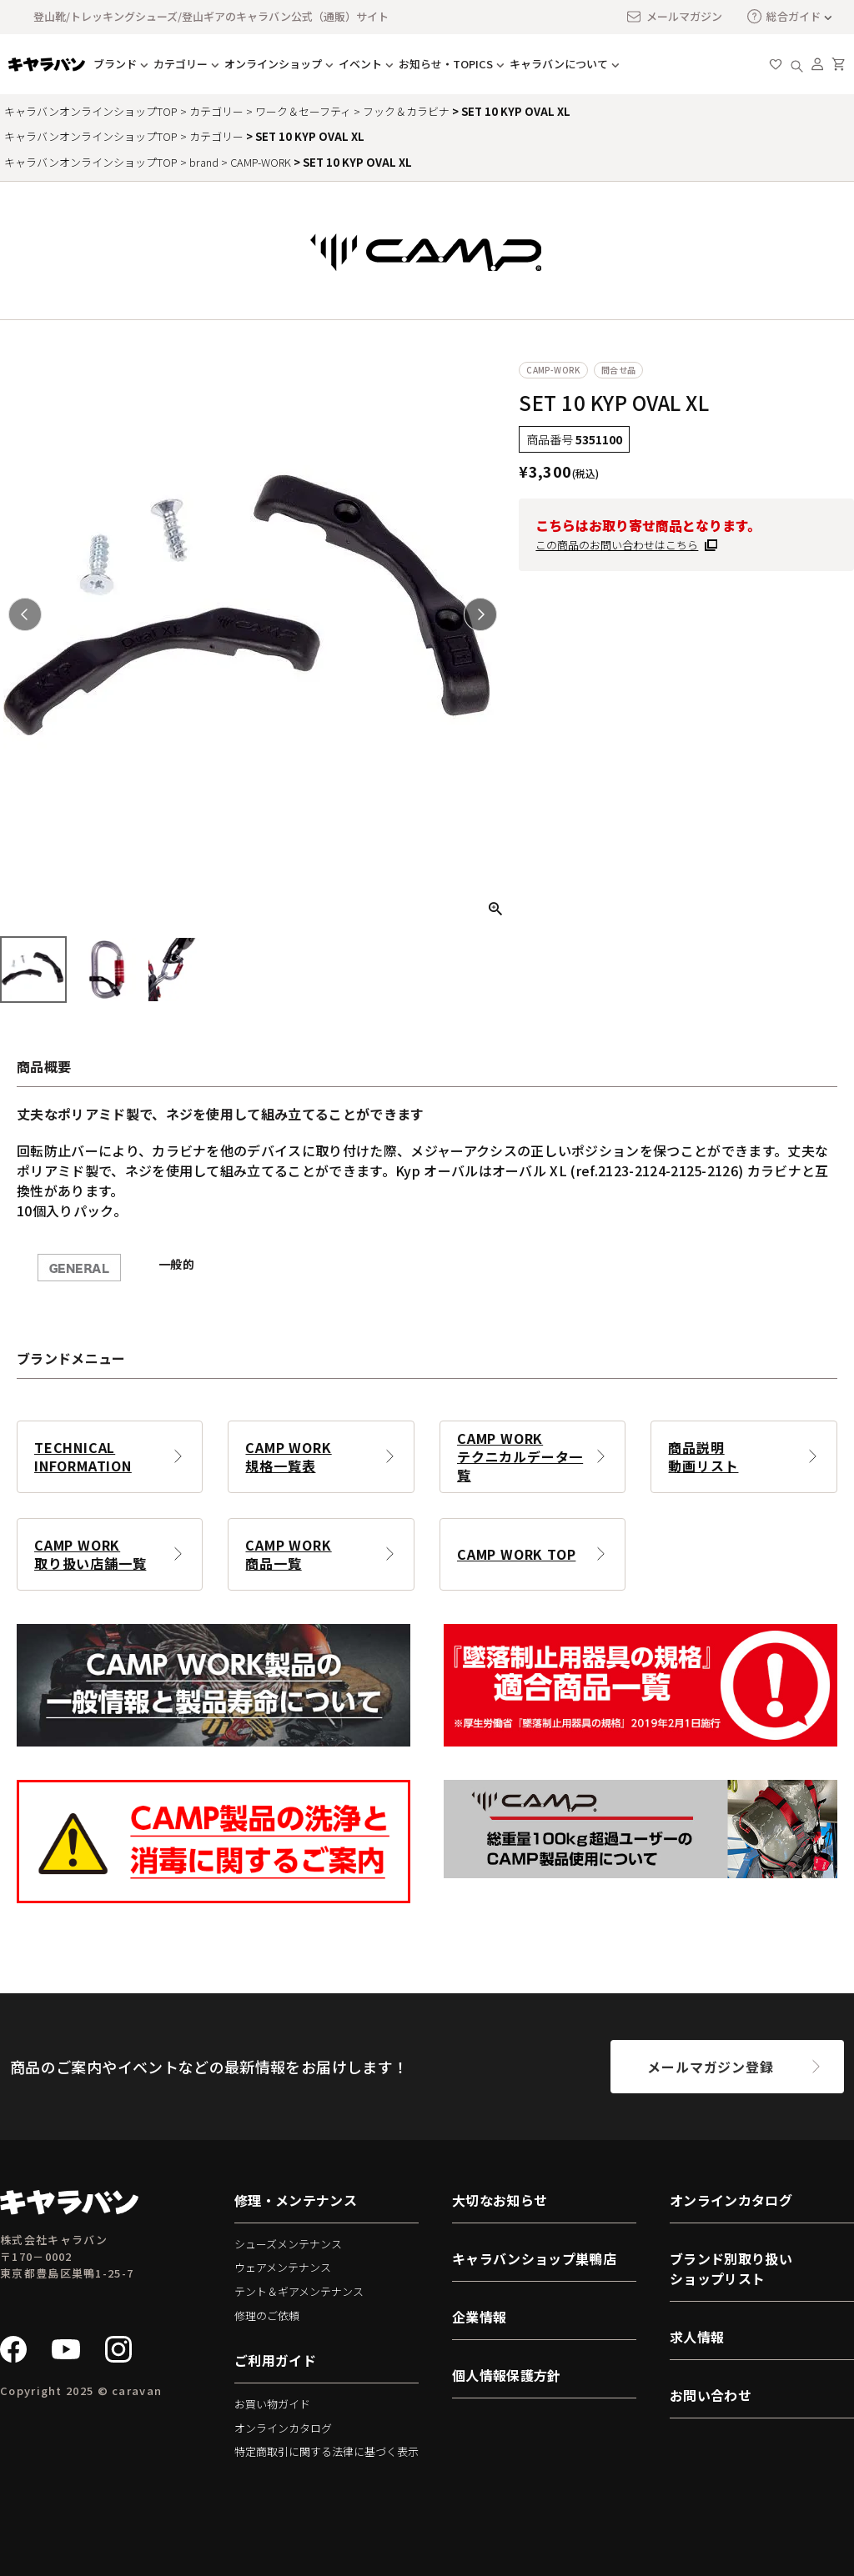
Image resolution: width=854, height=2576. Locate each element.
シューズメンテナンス (288, 2244)
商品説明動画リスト (703, 1456)
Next (480, 614)
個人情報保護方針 (506, 2375)
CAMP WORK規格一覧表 (288, 1456)
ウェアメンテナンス (282, 2267)
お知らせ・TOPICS (446, 64)
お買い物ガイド (272, 2404)
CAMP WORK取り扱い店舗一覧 (90, 1554)
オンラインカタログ (283, 2428)
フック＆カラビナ (406, 111)
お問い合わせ (710, 2395)
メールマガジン (673, 16)
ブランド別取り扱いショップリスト (731, 2268)
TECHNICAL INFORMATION (83, 1456)
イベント (360, 64)
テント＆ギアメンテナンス (299, 2291)
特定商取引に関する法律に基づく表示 (326, 2451)
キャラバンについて (559, 64)
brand (204, 162)
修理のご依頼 (266, 2315)
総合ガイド (784, 16)
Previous (25, 614)
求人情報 (697, 2337)
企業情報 (479, 2317)
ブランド (115, 64)
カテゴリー (180, 64)
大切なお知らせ (499, 2200)
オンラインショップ (273, 64)
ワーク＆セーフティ (303, 111)
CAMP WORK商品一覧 (288, 1554)
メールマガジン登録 (710, 2067)
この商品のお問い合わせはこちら (616, 545)
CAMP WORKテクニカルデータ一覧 (520, 1456)
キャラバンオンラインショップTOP (91, 111)
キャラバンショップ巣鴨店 (534, 2258)
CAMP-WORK (260, 162)
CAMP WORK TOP (516, 1554)
